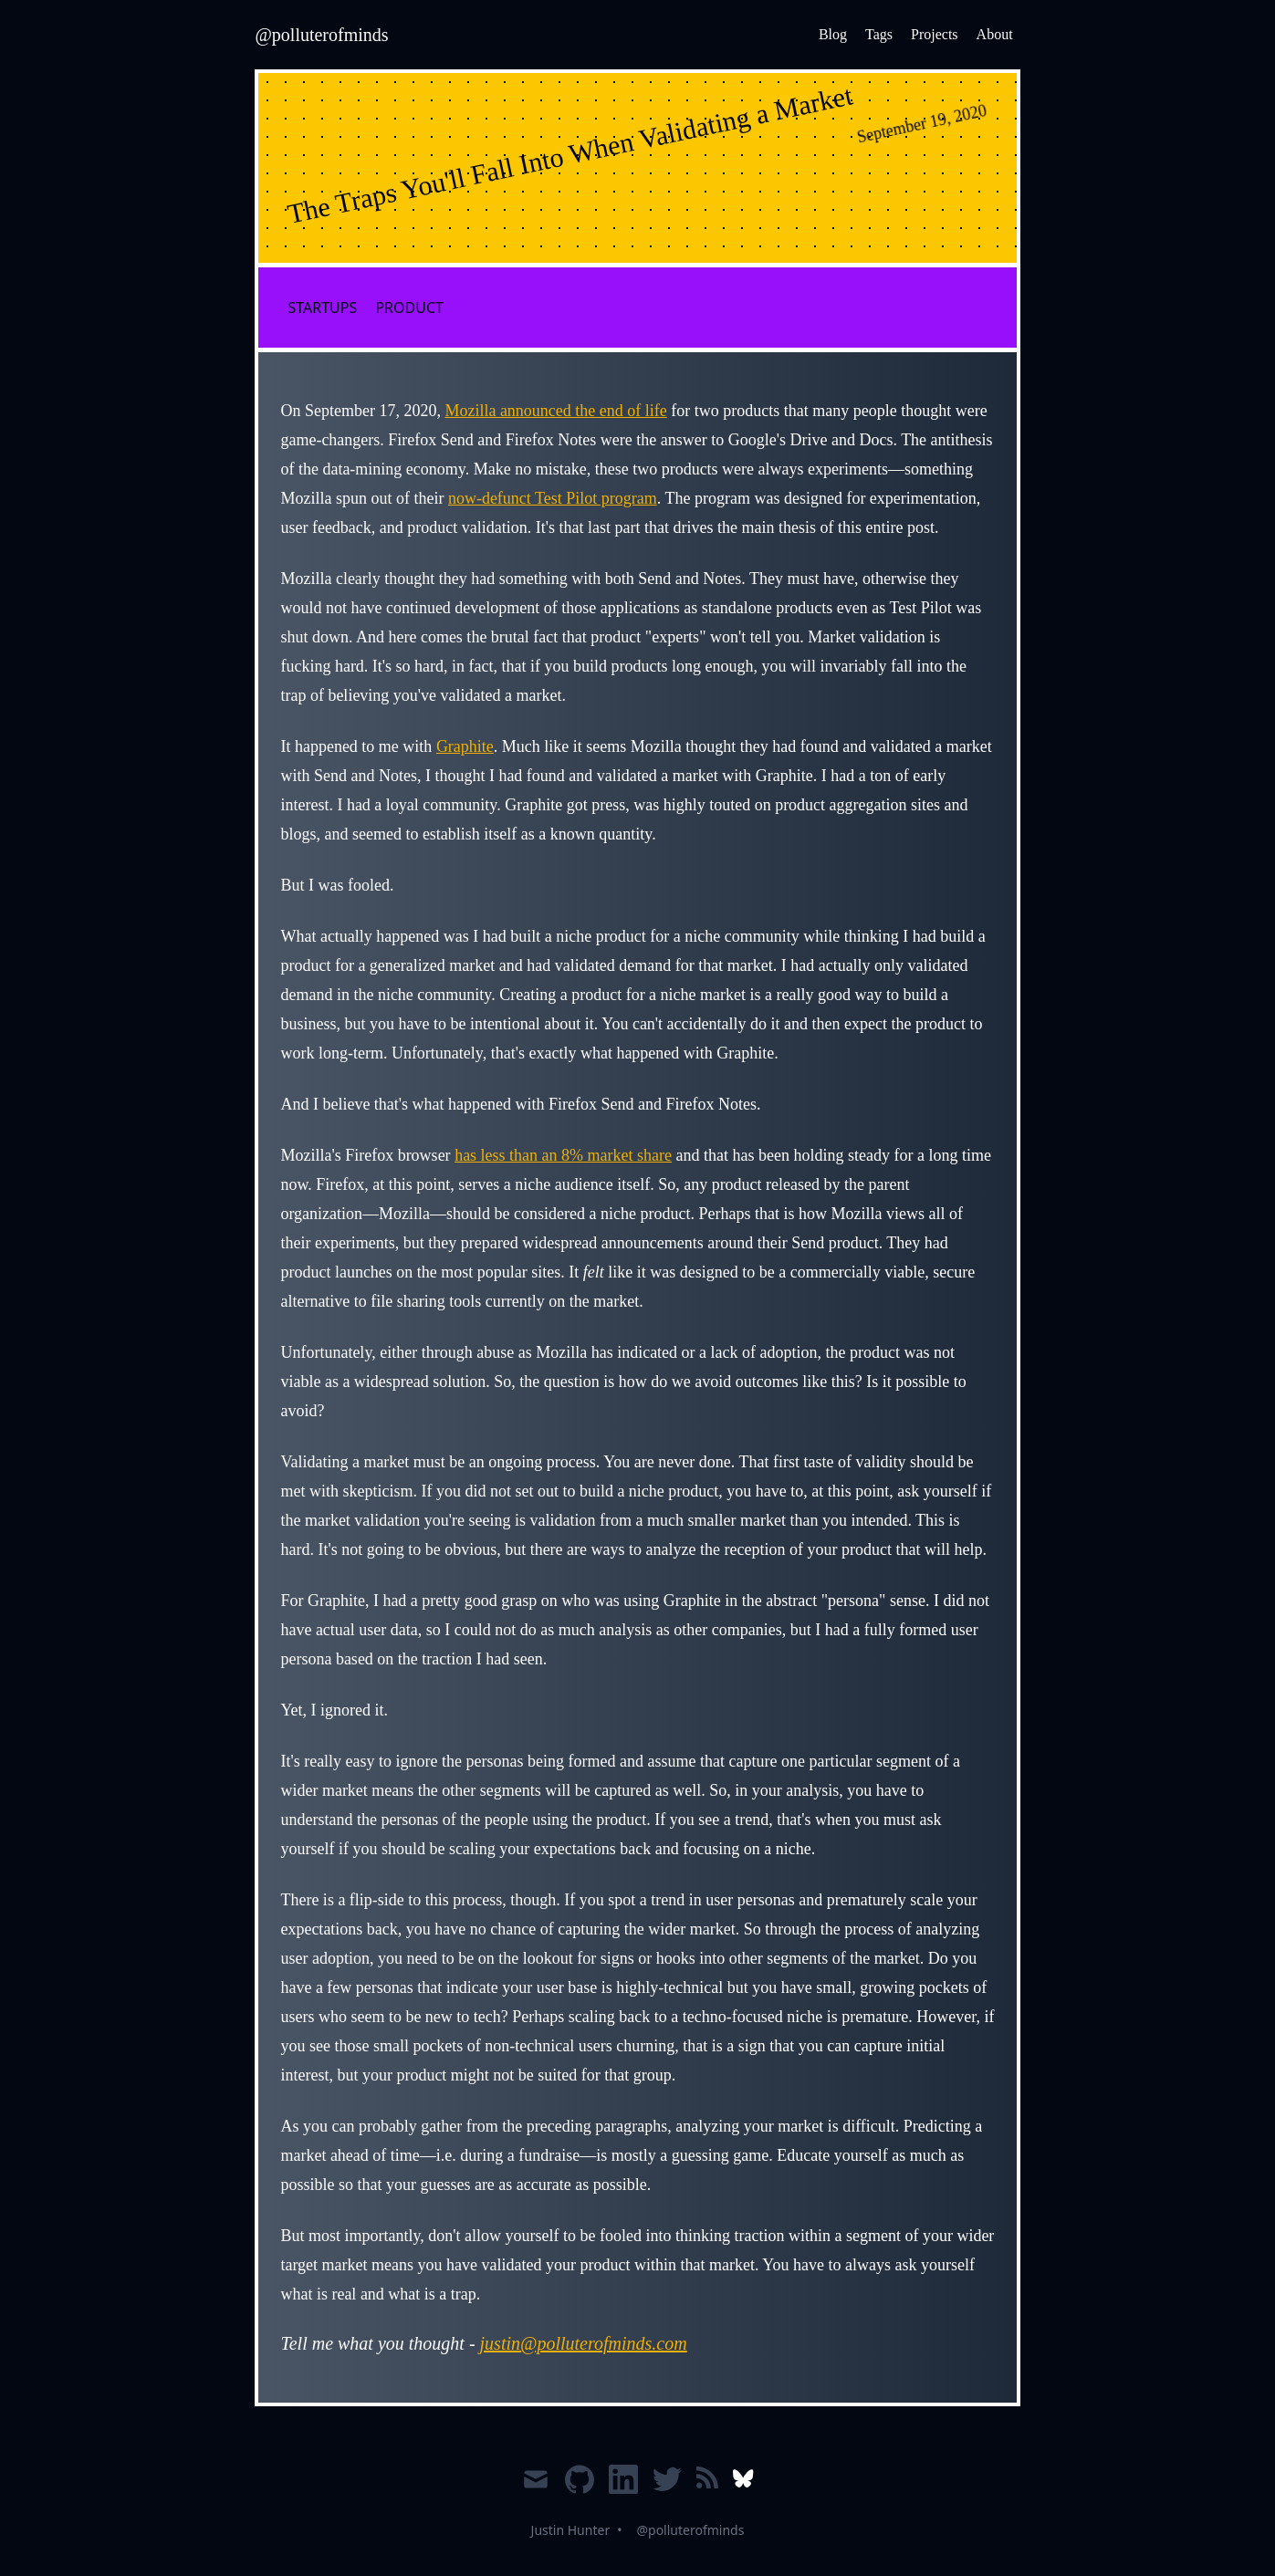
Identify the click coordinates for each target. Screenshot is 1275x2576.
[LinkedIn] (623, 2487)
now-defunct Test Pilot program (552, 498)
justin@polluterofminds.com (583, 2343)
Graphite (465, 746)
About (995, 34)
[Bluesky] (743, 2487)
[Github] (579, 2487)
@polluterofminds (690, 2530)
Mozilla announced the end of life (555, 411)
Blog (833, 34)
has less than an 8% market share (563, 1155)
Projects (934, 34)
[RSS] (707, 2487)
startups (322, 307)
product (409, 307)
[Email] (535, 2487)
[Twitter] (667, 2487)
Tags (879, 34)
